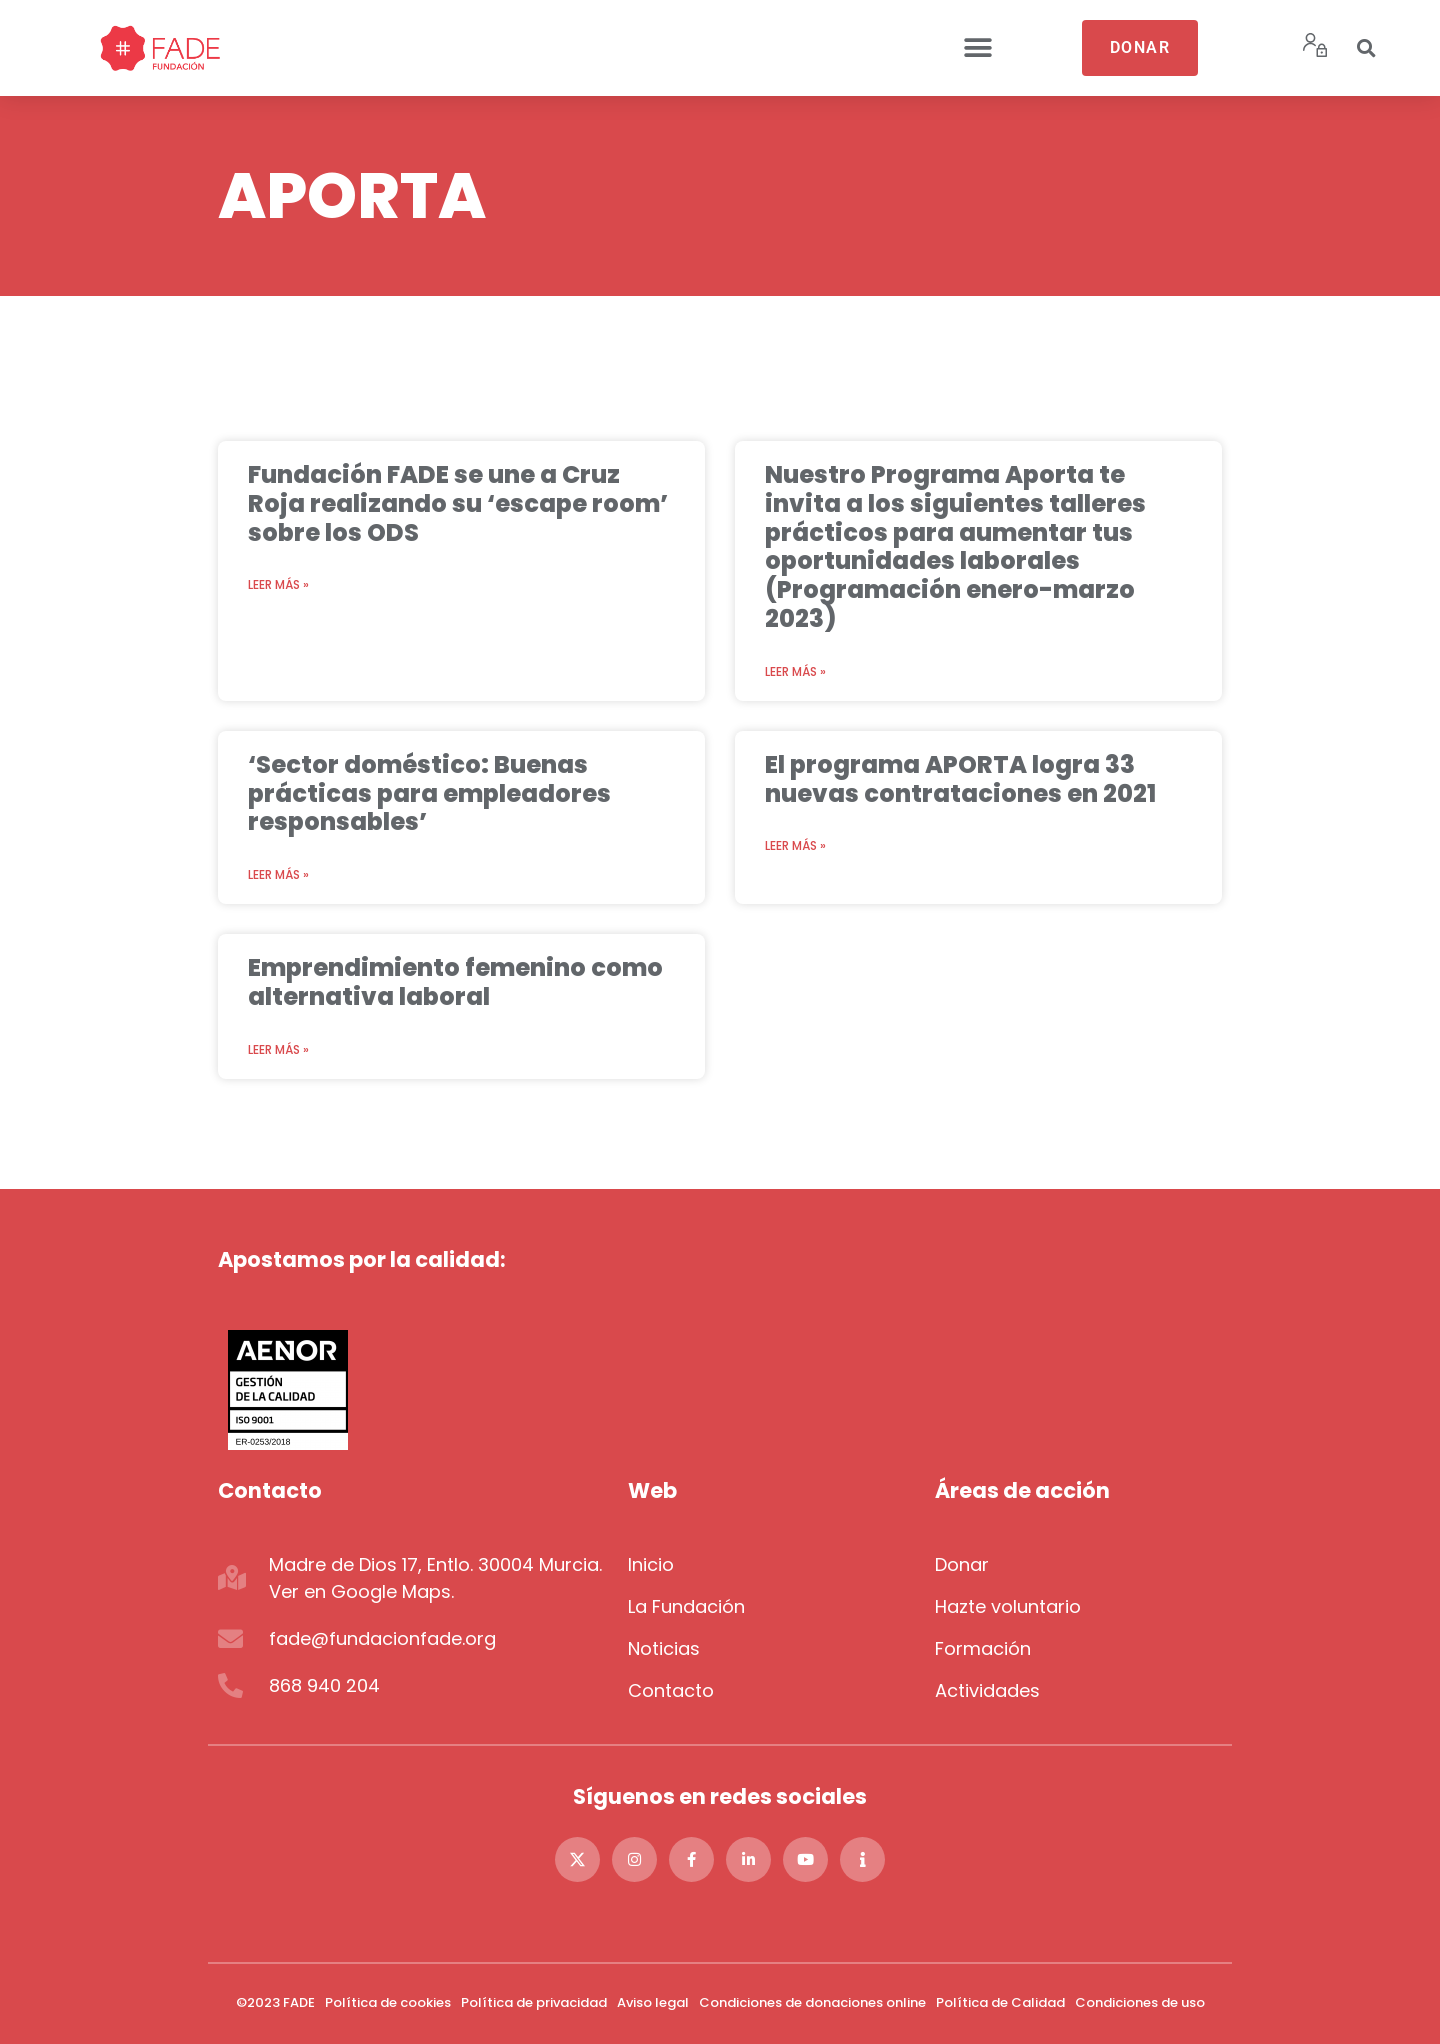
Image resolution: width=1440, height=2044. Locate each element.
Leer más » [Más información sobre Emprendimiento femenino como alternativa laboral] (278, 1049)
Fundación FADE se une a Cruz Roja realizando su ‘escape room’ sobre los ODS (458, 503)
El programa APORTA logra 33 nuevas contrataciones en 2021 (960, 779)
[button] (977, 48)
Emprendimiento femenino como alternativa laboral (455, 982)
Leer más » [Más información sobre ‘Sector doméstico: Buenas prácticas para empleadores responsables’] (278, 874)
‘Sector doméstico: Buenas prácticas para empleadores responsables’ (429, 793)
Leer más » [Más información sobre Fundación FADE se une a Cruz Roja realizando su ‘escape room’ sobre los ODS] (278, 584)
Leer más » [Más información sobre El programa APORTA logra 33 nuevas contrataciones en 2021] (795, 845)
